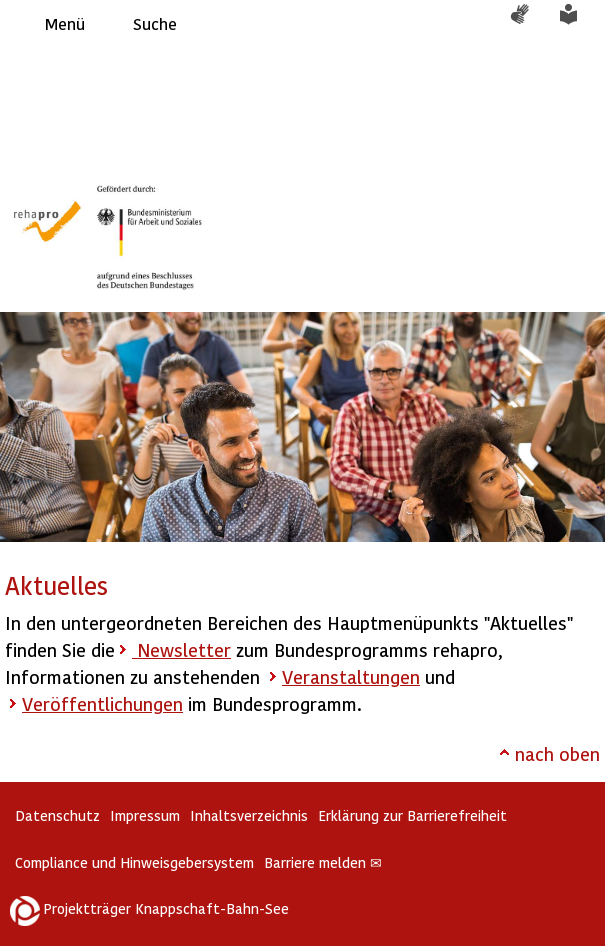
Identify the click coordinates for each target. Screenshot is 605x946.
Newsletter (181, 649)
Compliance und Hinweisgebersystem (134, 862)
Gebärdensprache (530, 24)
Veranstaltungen (351, 676)
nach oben (557, 753)
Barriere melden (323, 862)
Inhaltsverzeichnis (249, 815)
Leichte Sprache (580, 24)
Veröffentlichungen (102, 703)
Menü (65, 23)
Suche (155, 23)
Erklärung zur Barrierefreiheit (412, 815)
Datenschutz (57, 815)
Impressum (145, 815)
